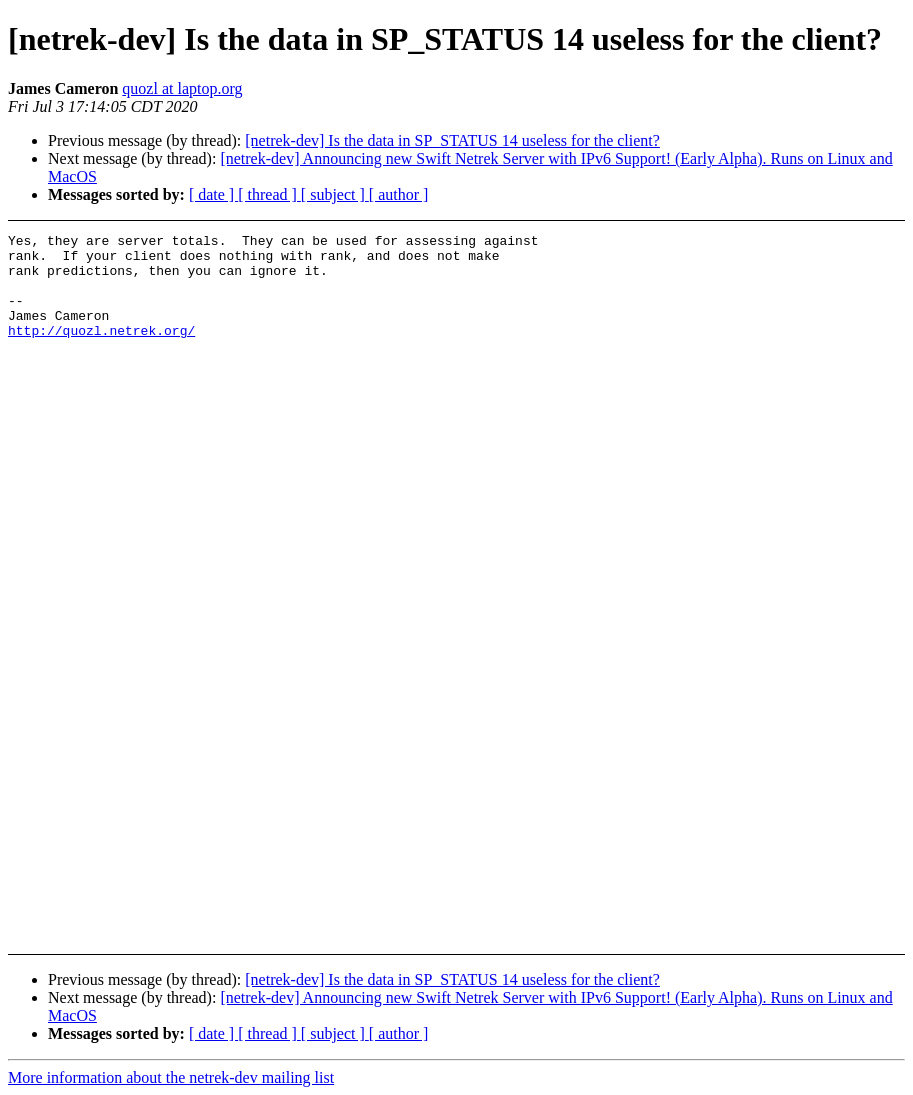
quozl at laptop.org (182, 88)
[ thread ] (269, 194)
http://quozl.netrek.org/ (101, 351)
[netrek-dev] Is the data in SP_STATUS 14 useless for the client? (452, 140)
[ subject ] (335, 194)
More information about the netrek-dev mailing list (171, 1077)
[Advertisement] (832, 283)
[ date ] (213, 194)
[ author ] (399, 194)
